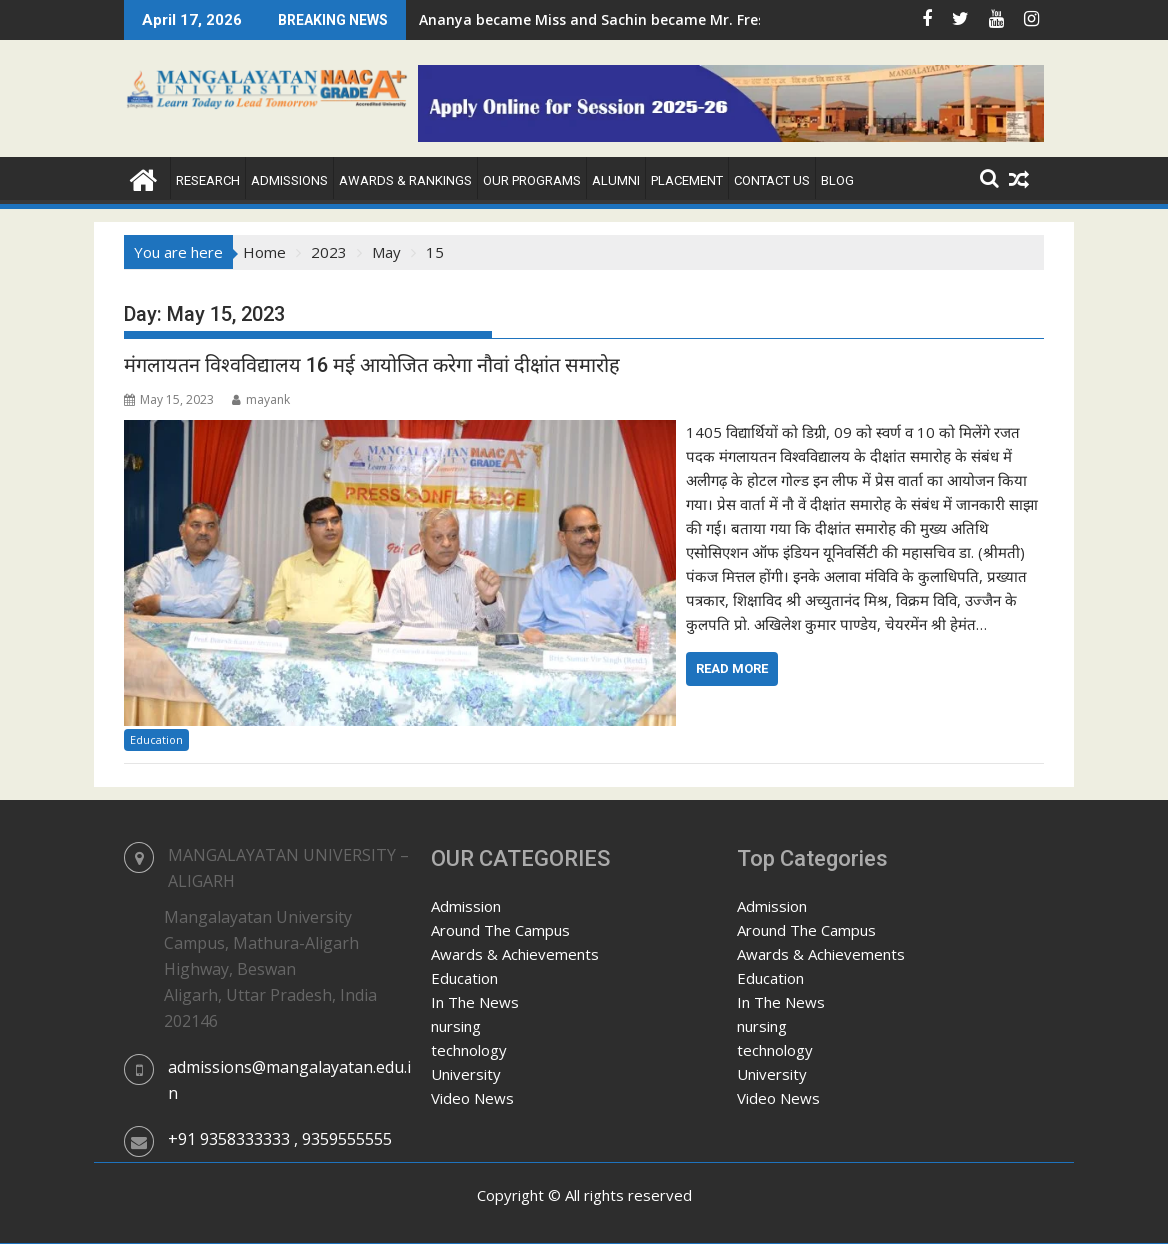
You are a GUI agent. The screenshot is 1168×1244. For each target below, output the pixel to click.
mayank (261, 399)
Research (208, 180)
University (466, 1074)
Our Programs (532, 180)
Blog (837, 180)
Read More (732, 668)
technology (469, 1050)
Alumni (616, 180)
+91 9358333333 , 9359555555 (280, 1139)
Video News (472, 1098)
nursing (456, 1026)
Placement (687, 180)
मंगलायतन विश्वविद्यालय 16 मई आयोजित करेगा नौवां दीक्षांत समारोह (372, 365)
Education (156, 739)
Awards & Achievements (515, 954)
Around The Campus (500, 930)
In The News (475, 1002)
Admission (466, 906)
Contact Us (772, 180)
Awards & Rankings (405, 180)
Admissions (289, 180)
